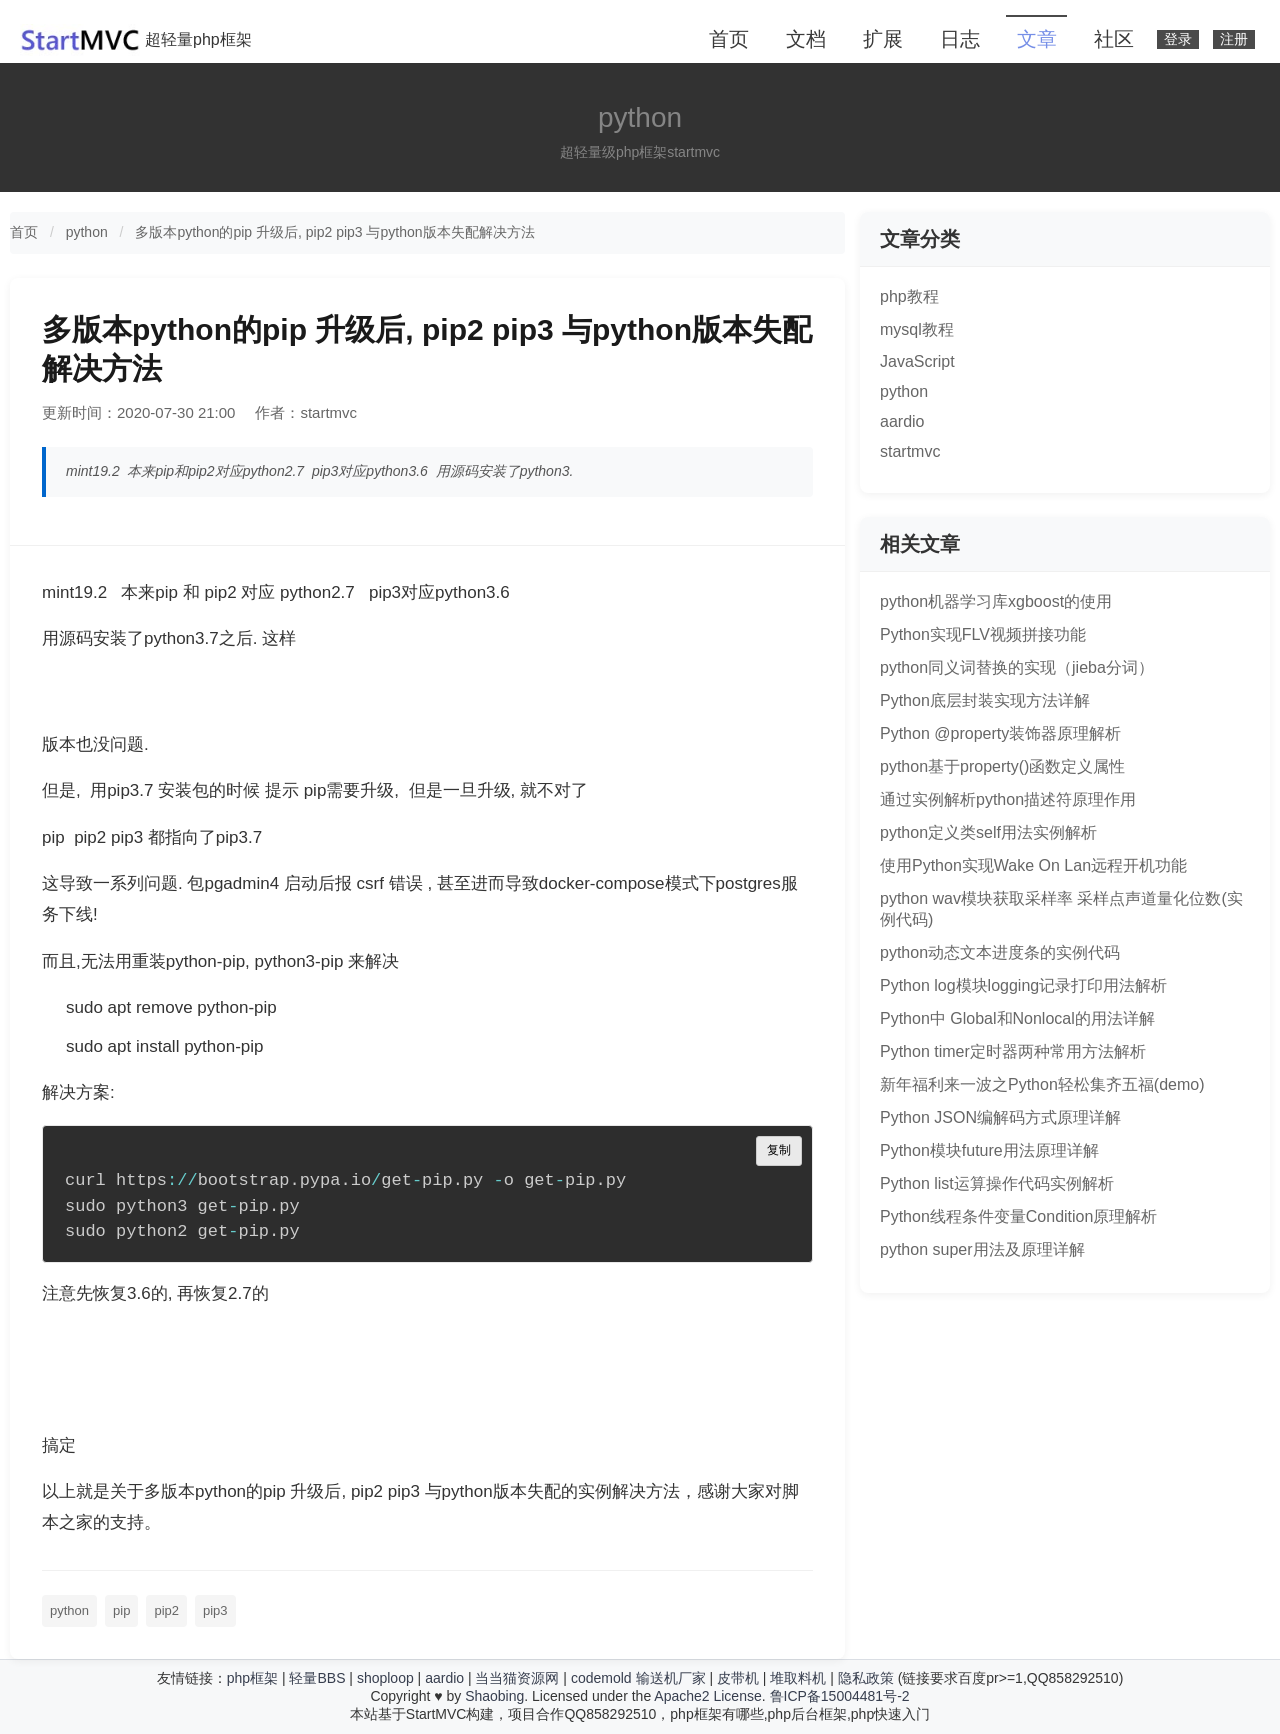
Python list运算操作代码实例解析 (997, 1183)
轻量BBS (317, 1678)
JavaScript (917, 361)
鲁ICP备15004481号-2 (840, 1696)
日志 (960, 39)
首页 (729, 39)
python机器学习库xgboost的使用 (996, 601)
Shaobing (494, 1696)
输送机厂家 (671, 1678)
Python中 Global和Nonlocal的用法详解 (1017, 1018)
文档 (806, 39)
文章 (1037, 39)
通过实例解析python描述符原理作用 (1008, 799)
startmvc (910, 451)
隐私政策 (866, 1678)
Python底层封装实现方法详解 (985, 700)
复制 (779, 1150)
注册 (1234, 39)
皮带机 (738, 1678)
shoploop (385, 1678)
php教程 (909, 296)
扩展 (883, 39)
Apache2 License (707, 1696)
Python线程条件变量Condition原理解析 (1018, 1216)
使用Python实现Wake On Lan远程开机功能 (1033, 865)
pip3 (215, 1610)
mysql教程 (917, 329)
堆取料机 (798, 1678)
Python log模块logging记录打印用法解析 (1023, 985)
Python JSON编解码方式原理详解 (1000, 1117)
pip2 (166, 1610)
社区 (1114, 39)
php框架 (252, 1678)
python (87, 232)
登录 (1178, 39)
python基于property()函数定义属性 (1002, 766)
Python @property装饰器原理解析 (1000, 733)
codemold (601, 1678)
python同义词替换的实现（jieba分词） (1017, 667)
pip (121, 1610)
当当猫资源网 (517, 1678)
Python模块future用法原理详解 (989, 1150)
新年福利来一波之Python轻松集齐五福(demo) (1042, 1084)
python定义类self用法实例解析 (988, 832)
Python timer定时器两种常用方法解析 (1013, 1051)
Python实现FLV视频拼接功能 (983, 634)
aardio (902, 421)
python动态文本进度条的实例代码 (1000, 952)
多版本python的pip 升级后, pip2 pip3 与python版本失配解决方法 (334, 232)
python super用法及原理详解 (982, 1249)
